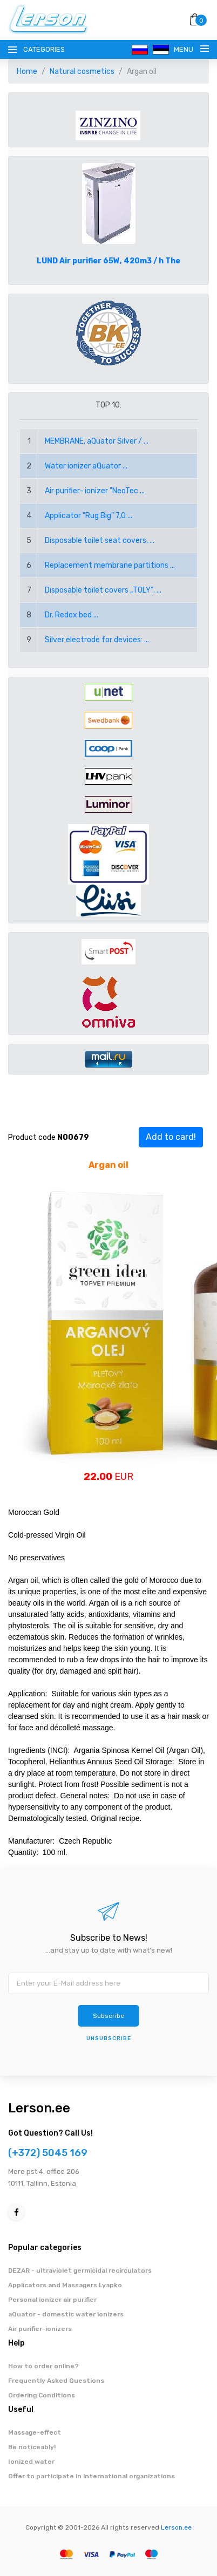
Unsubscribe (108, 2038)
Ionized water (31, 2461)
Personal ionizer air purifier (52, 2299)
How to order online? (43, 2366)
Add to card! (171, 1137)
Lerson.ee (39, 2108)
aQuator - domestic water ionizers (66, 2314)
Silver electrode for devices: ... (97, 639)
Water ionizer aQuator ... (86, 466)
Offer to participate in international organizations (91, 2476)
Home (27, 71)
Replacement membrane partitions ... (110, 565)
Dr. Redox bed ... (71, 615)
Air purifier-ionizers (40, 2329)
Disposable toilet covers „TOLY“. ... (103, 590)
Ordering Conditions (41, 2395)
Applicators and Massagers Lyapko (65, 2285)
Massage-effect (34, 2432)
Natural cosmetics (82, 71)
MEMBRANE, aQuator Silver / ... (96, 441)
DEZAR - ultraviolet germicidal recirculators (80, 2270)
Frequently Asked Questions (56, 2380)
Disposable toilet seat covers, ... (99, 540)
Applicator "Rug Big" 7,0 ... (88, 515)
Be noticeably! (32, 2447)
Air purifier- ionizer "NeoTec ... (95, 490)
